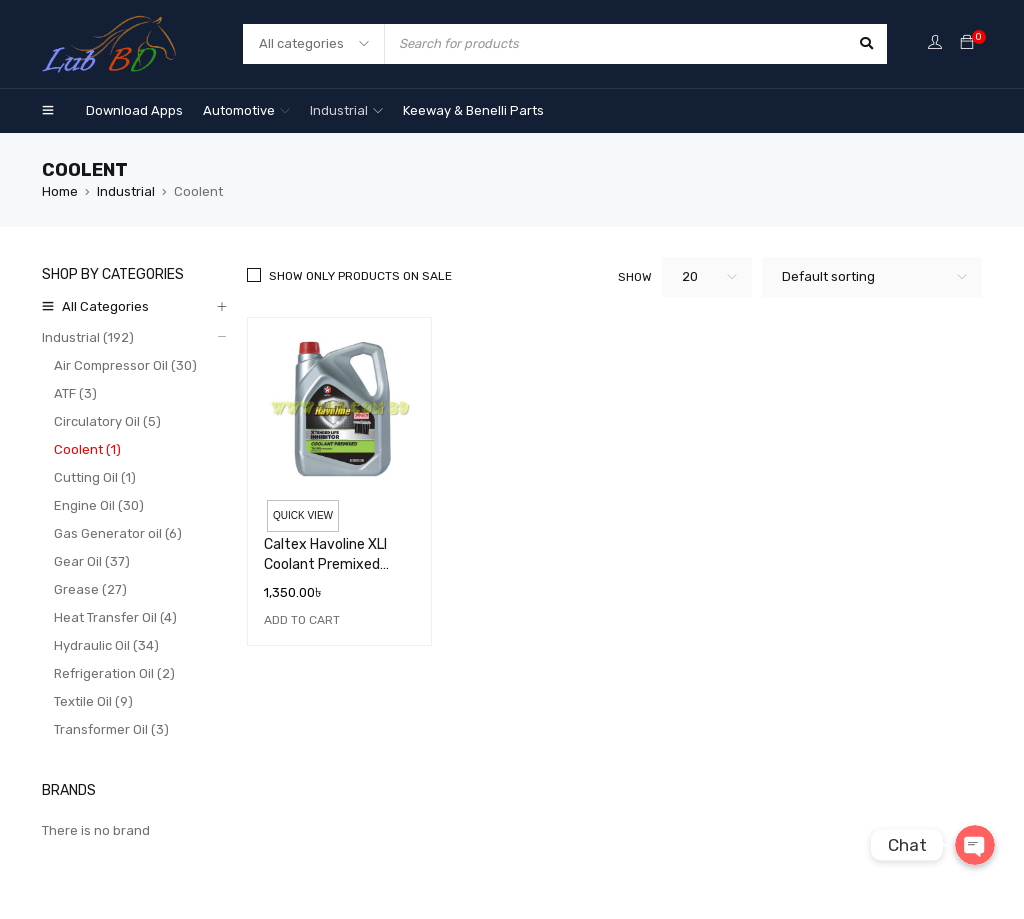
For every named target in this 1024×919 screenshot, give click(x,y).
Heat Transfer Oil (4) (115, 617)
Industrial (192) (88, 337)
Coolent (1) (87, 449)
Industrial (126, 191)
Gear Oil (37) (92, 561)
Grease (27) (90, 589)
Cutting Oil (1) (95, 477)
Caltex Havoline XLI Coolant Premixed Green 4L (325, 564)
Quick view (303, 515)
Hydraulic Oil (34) (106, 645)
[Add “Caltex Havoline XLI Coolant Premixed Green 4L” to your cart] (302, 620)
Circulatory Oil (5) (107, 421)
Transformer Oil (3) (111, 729)
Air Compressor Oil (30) (125, 365)
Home (60, 191)
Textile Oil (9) (93, 701)
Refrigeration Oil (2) (114, 673)
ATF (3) (75, 393)
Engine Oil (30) (99, 505)
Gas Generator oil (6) (118, 533)
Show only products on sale (360, 276)
